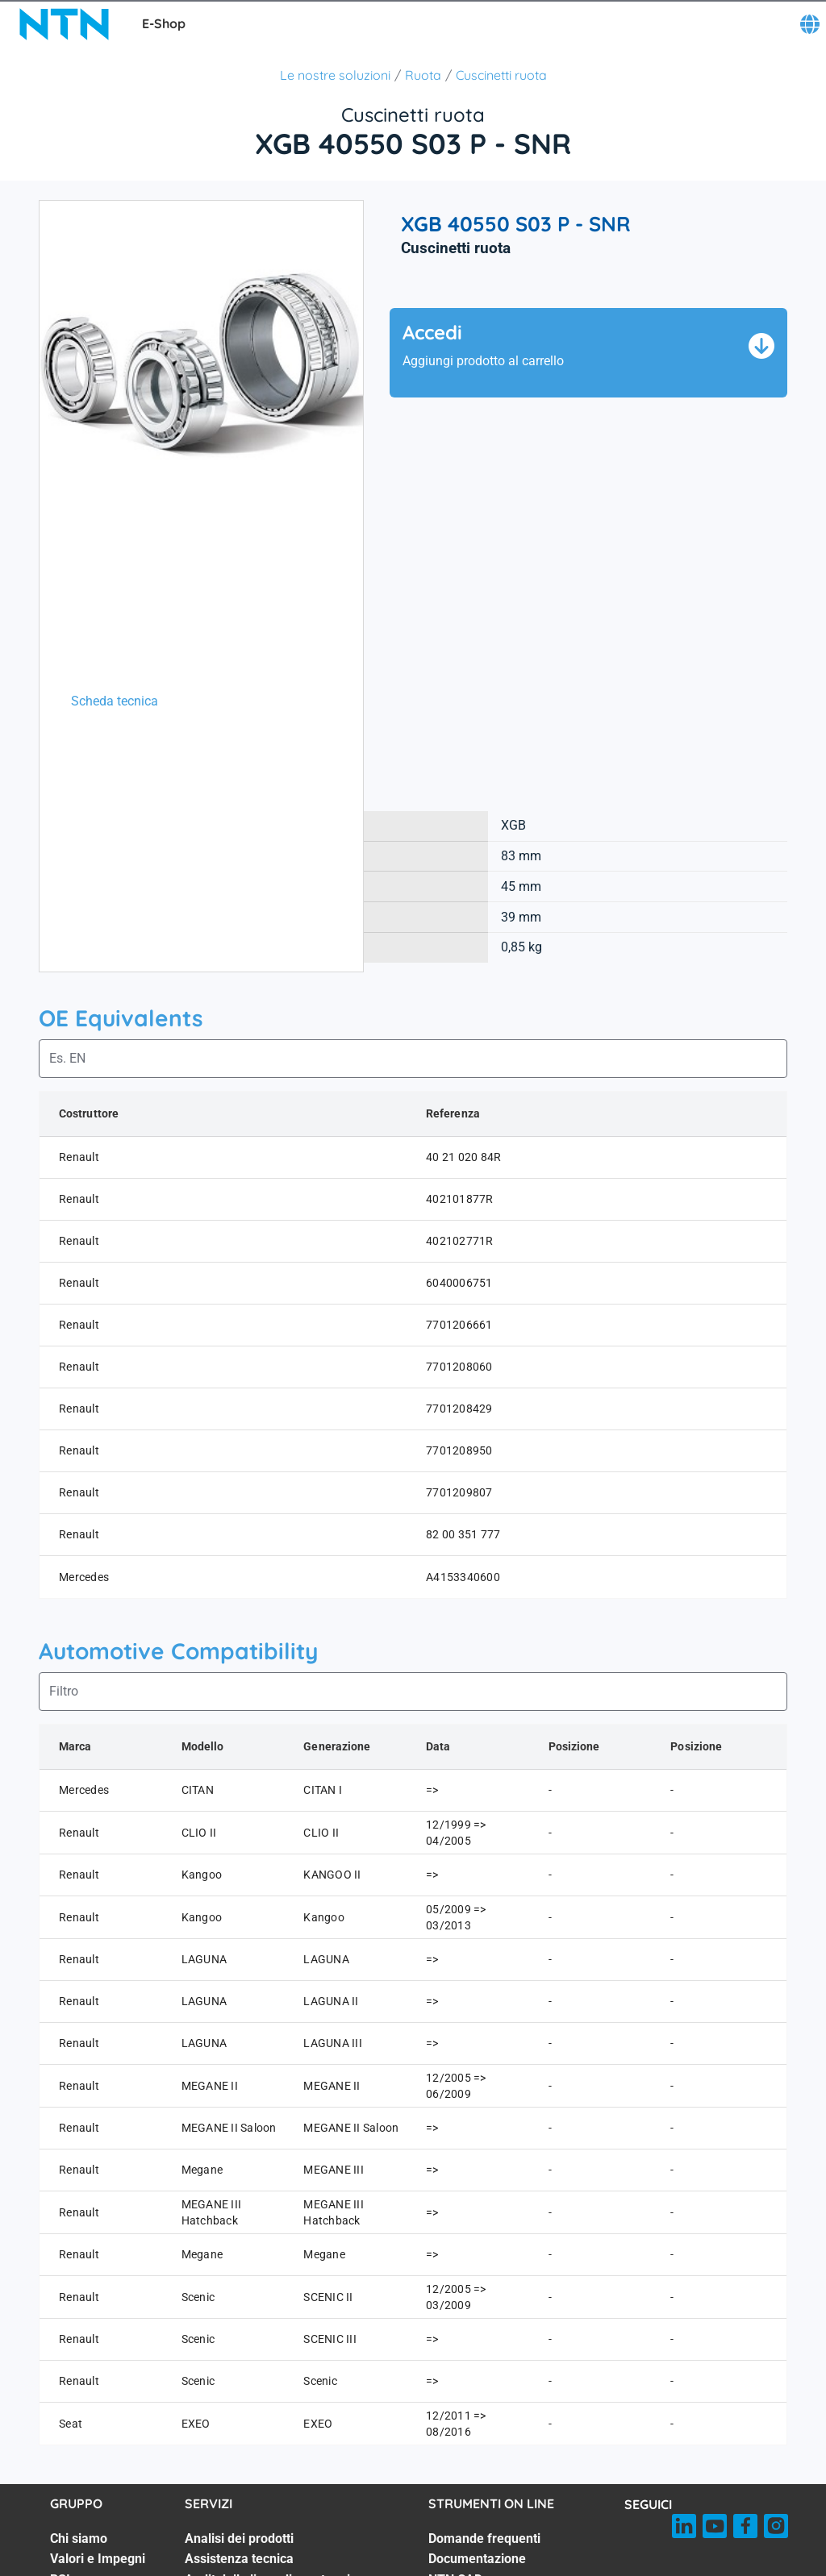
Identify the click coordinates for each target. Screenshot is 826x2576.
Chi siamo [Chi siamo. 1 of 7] (78, 2538)
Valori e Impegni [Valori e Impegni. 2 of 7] (97, 2558)
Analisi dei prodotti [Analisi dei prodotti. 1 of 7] (239, 2538)
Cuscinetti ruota (501, 75)
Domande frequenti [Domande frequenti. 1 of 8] (484, 2538)
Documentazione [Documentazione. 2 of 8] (477, 2558)
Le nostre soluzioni (335, 75)
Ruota (423, 75)
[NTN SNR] (64, 24)
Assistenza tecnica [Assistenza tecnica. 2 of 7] (239, 2558)
